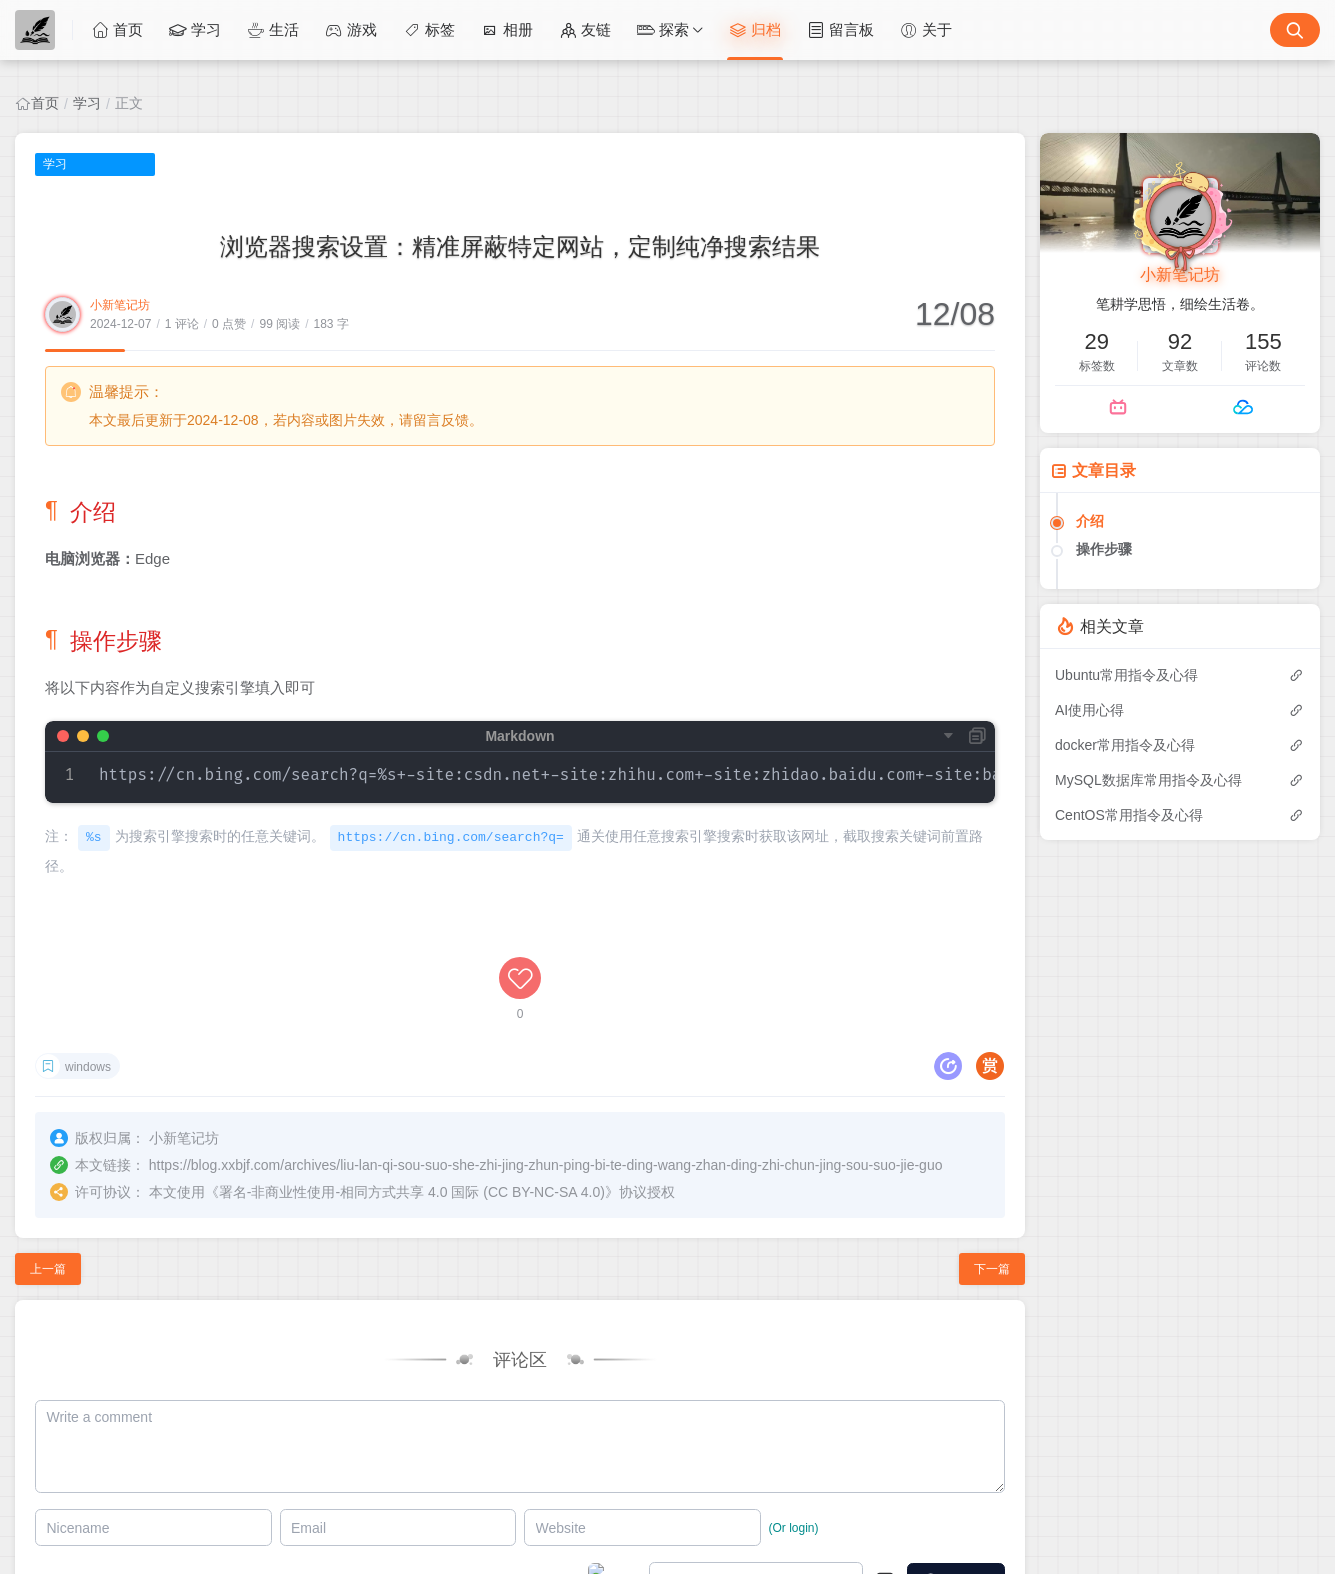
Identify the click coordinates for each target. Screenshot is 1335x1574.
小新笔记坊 (120, 305)
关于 (926, 30)
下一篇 (992, 1269)
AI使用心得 (1089, 710)
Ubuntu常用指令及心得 (1126, 675)
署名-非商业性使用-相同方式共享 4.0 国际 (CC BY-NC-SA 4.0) (412, 1192)
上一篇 (48, 1269)
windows (88, 1067)
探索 (663, 30)
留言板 (840, 30)
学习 (195, 30)
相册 (507, 30)
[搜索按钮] (1295, 30)
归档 (755, 30)
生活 (273, 30)
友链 (585, 30)
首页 (117, 30)
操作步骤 (1104, 549)
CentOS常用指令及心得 (1129, 815)
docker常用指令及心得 (1125, 745)
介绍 (1090, 521)
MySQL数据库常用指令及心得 (1148, 780)
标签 (429, 30)
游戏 (351, 30)
